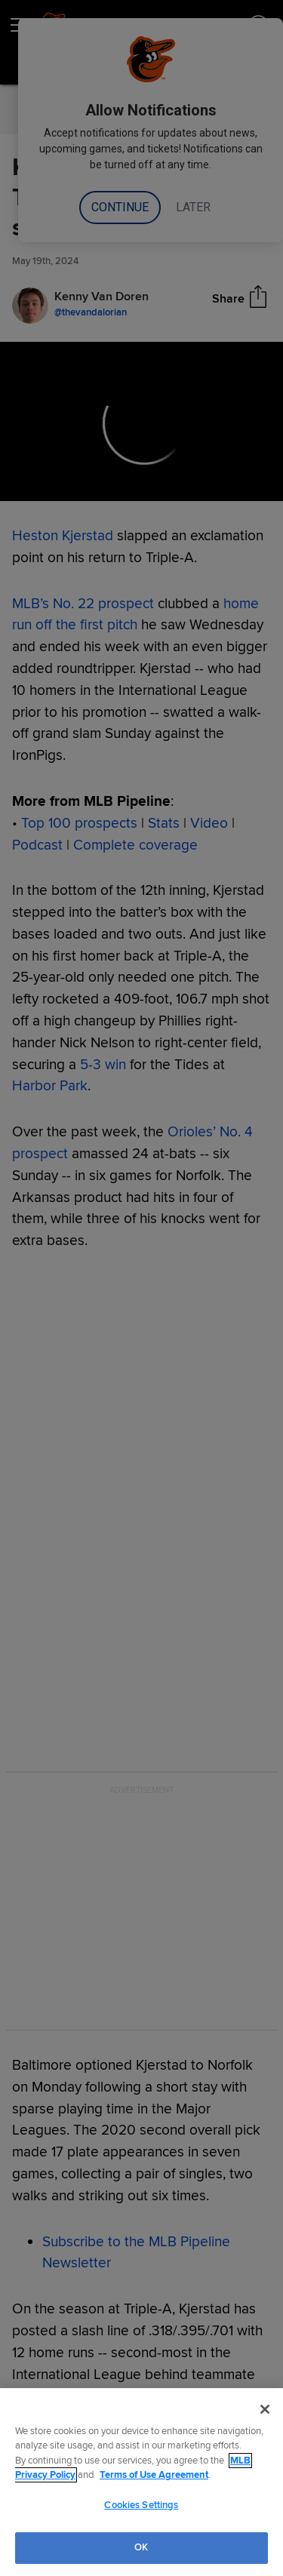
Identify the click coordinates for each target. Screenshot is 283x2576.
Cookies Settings (141, 2505)
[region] (141, 2482)
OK (141, 2547)
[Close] (264, 2409)
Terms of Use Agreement (154, 2475)
